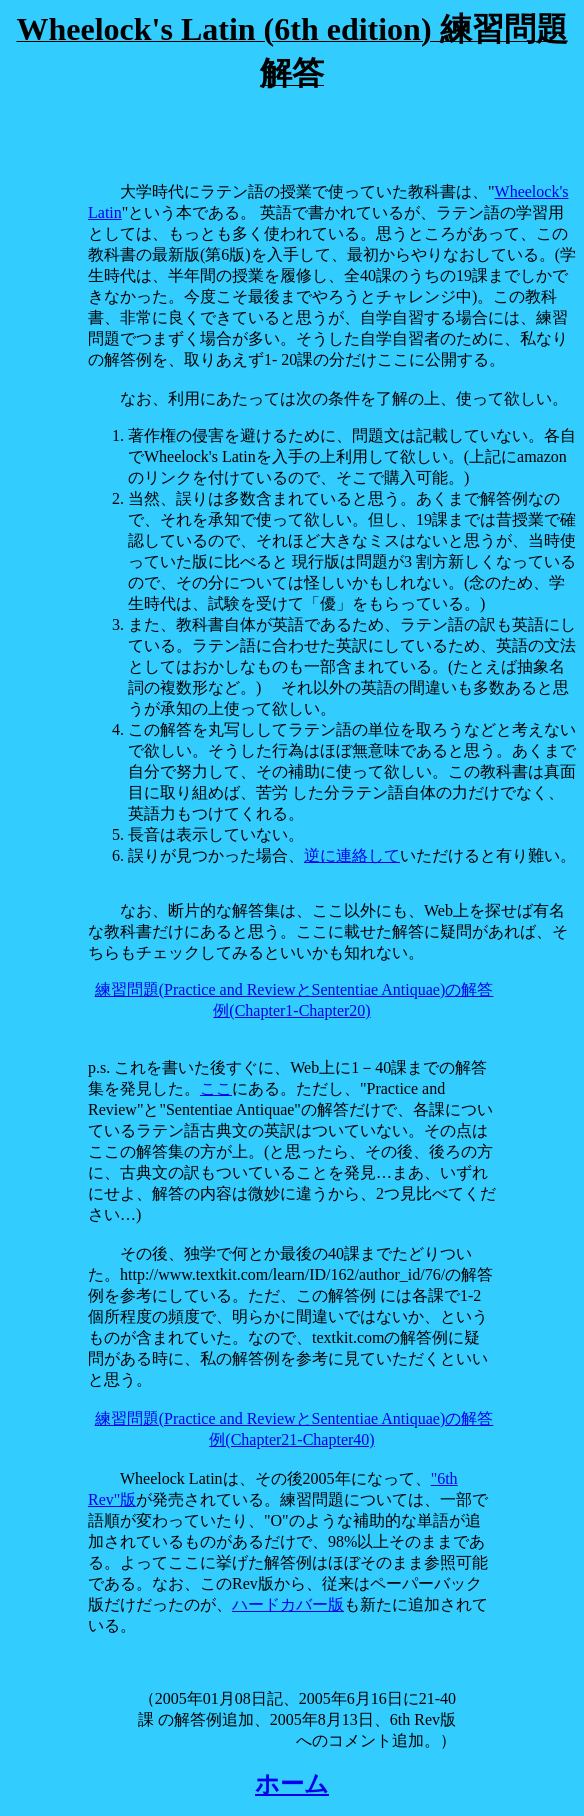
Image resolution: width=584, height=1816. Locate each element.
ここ (216, 1088)
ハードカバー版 (288, 1604)
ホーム (292, 1784)
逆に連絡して (352, 855)
